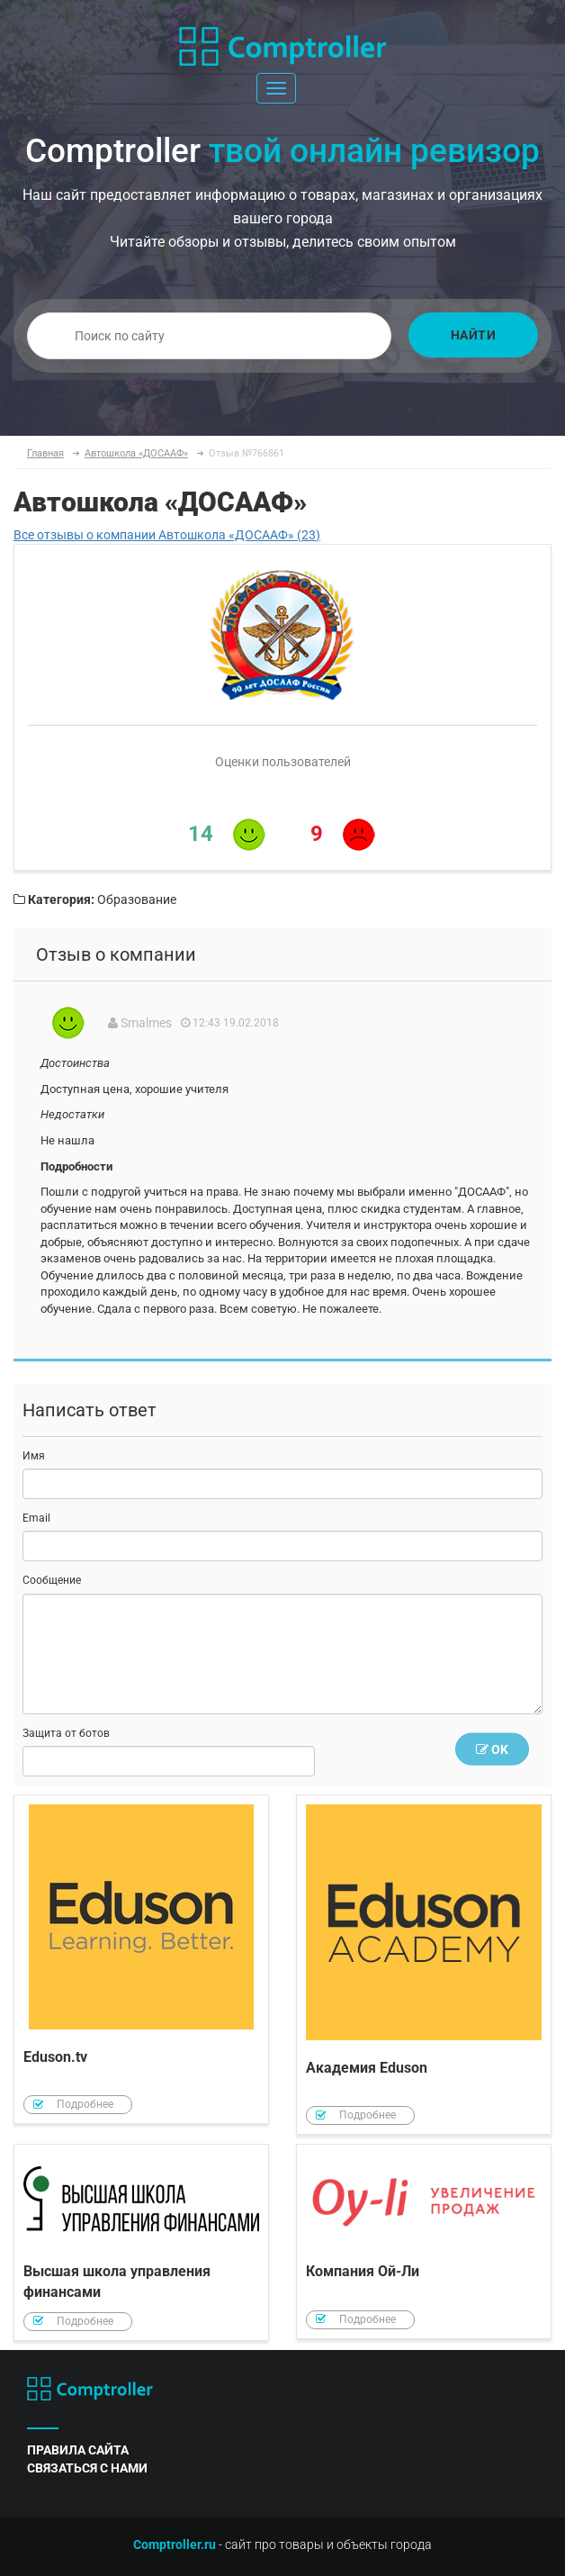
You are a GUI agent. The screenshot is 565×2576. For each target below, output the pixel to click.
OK (492, 1749)
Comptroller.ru (174, 2544)
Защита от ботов (66, 1733)
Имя (33, 1456)
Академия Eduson (424, 1965)
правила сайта (78, 2450)
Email (36, 1518)
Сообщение (51, 1580)
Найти (474, 335)
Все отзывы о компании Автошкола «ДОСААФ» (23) (166, 535)
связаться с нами (87, 2468)
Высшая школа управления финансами (141, 2242)
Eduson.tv (141, 1959)
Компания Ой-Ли (424, 2241)
